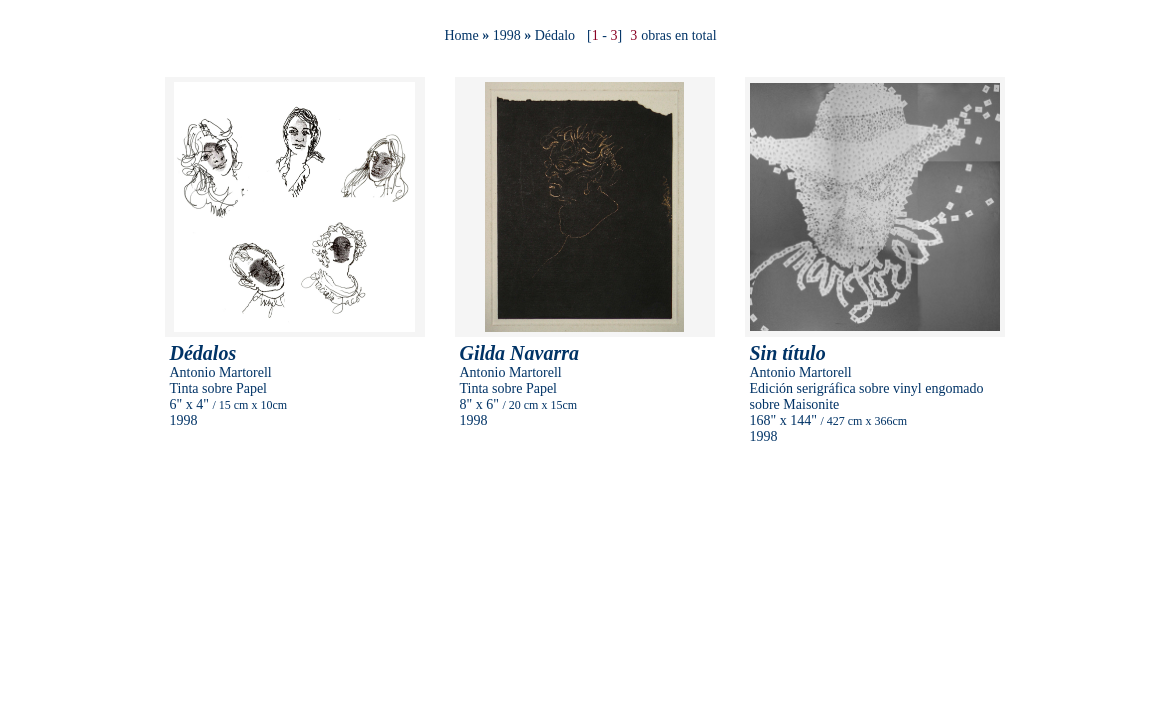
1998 (507, 35)
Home (461, 35)
